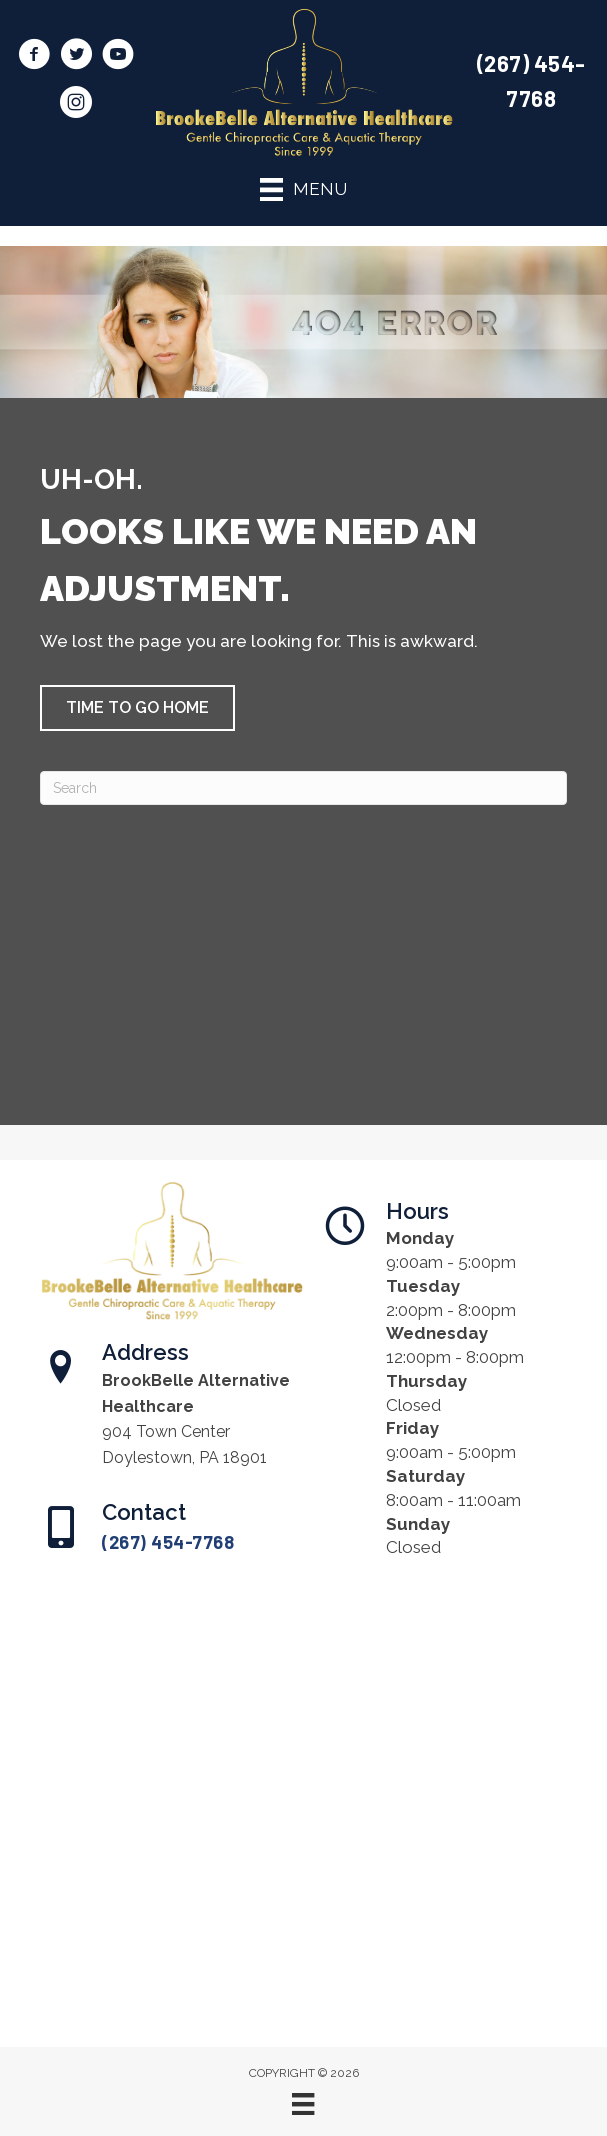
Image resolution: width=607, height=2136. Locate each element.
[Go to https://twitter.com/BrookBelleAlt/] (76, 57)
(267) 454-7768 (168, 1542)
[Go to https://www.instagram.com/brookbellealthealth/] (76, 105)
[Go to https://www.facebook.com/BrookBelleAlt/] (34, 57)
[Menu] (303, 2104)
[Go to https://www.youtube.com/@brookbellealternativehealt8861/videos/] (118, 57)
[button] (137, 708)
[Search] (303, 788)
